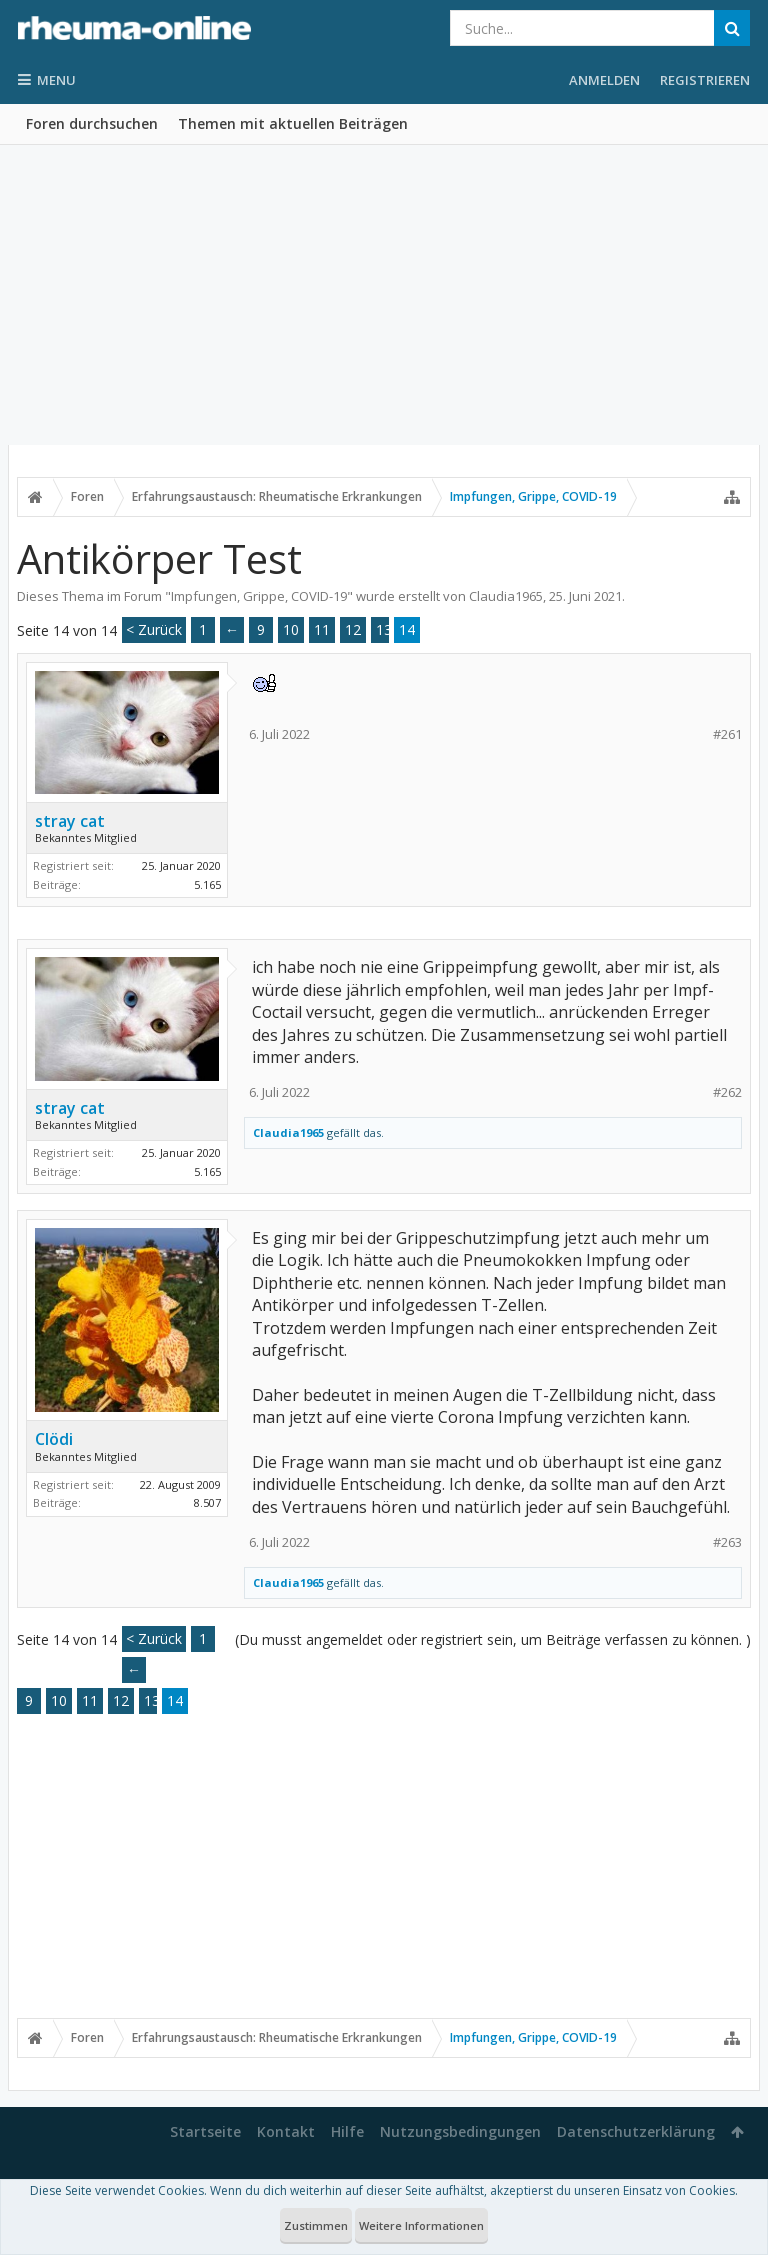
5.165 (207, 884)
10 (291, 629)
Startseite (205, 2131)
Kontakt (286, 2131)
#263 (727, 1542)
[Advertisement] (384, 295)
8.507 (207, 1502)
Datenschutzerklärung (636, 2131)
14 (407, 629)
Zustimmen (316, 2225)
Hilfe (347, 2131)
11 (322, 629)
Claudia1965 (506, 596)
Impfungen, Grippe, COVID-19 (259, 596)
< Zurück (154, 629)
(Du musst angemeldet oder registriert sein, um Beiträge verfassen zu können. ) (493, 1639)
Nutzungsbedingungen (460, 2131)
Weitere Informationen (421, 2225)
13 (384, 629)
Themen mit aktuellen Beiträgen (293, 123)
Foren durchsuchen (92, 123)
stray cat (70, 821)
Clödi (54, 1439)
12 (353, 629)
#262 (727, 1092)
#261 (727, 734)
